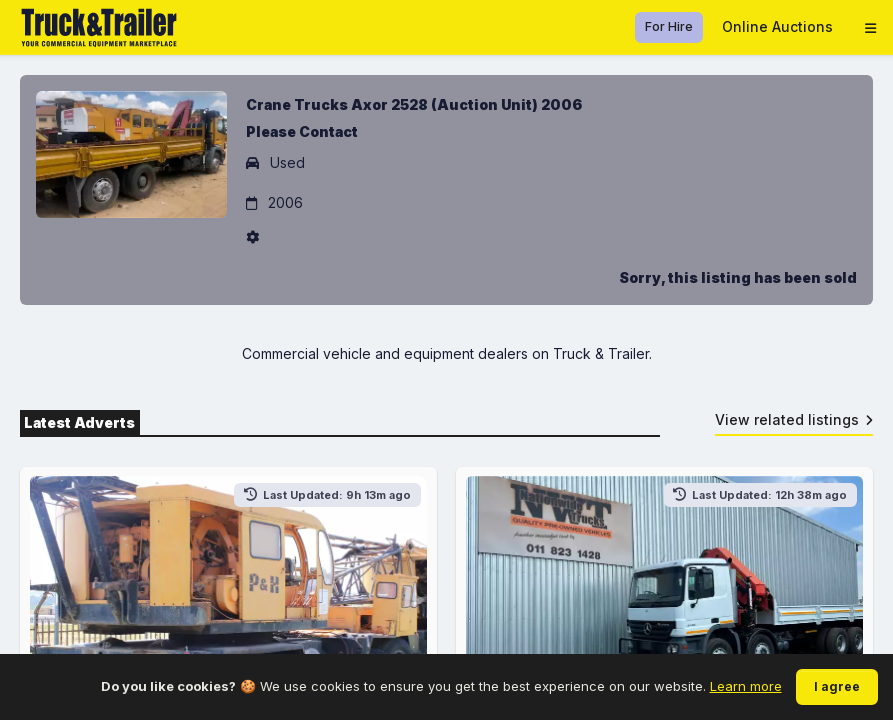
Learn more (746, 686)
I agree (837, 686)
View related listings (794, 419)
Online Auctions (777, 26)
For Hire (669, 26)
